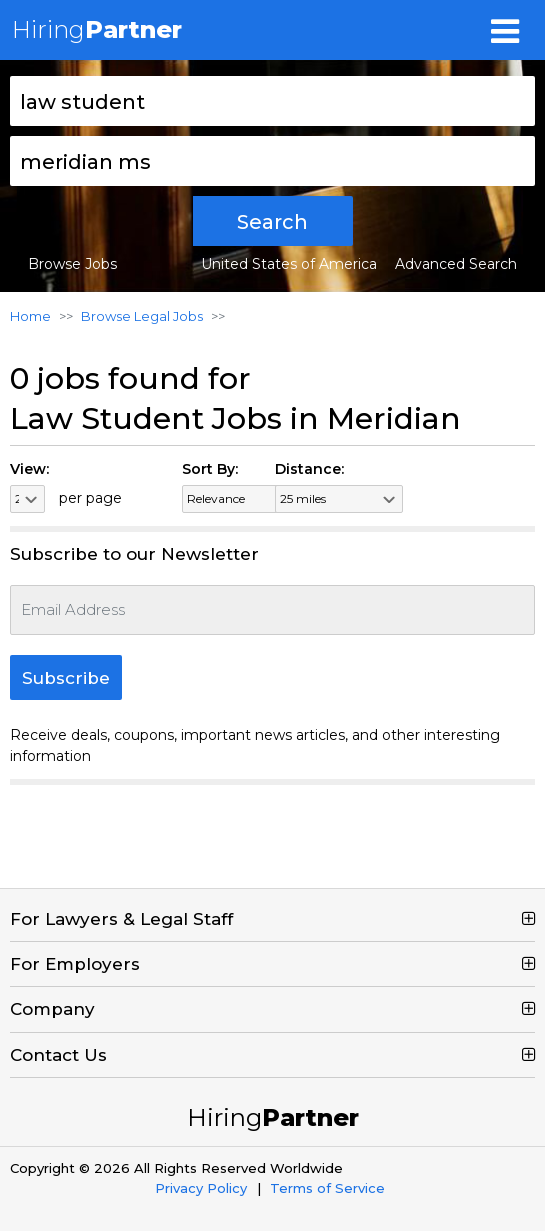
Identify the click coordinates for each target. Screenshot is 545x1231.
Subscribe (66, 678)
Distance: (309, 469)
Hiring (97, 29)
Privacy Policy (201, 1188)
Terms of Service (327, 1188)
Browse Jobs (72, 264)
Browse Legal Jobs (142, 316)
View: (29, 469)
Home (30, 316)
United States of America (289, 264)
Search (272, 222)
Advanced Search (456, 264)
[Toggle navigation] (505, 30)
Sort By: (210, 469)
